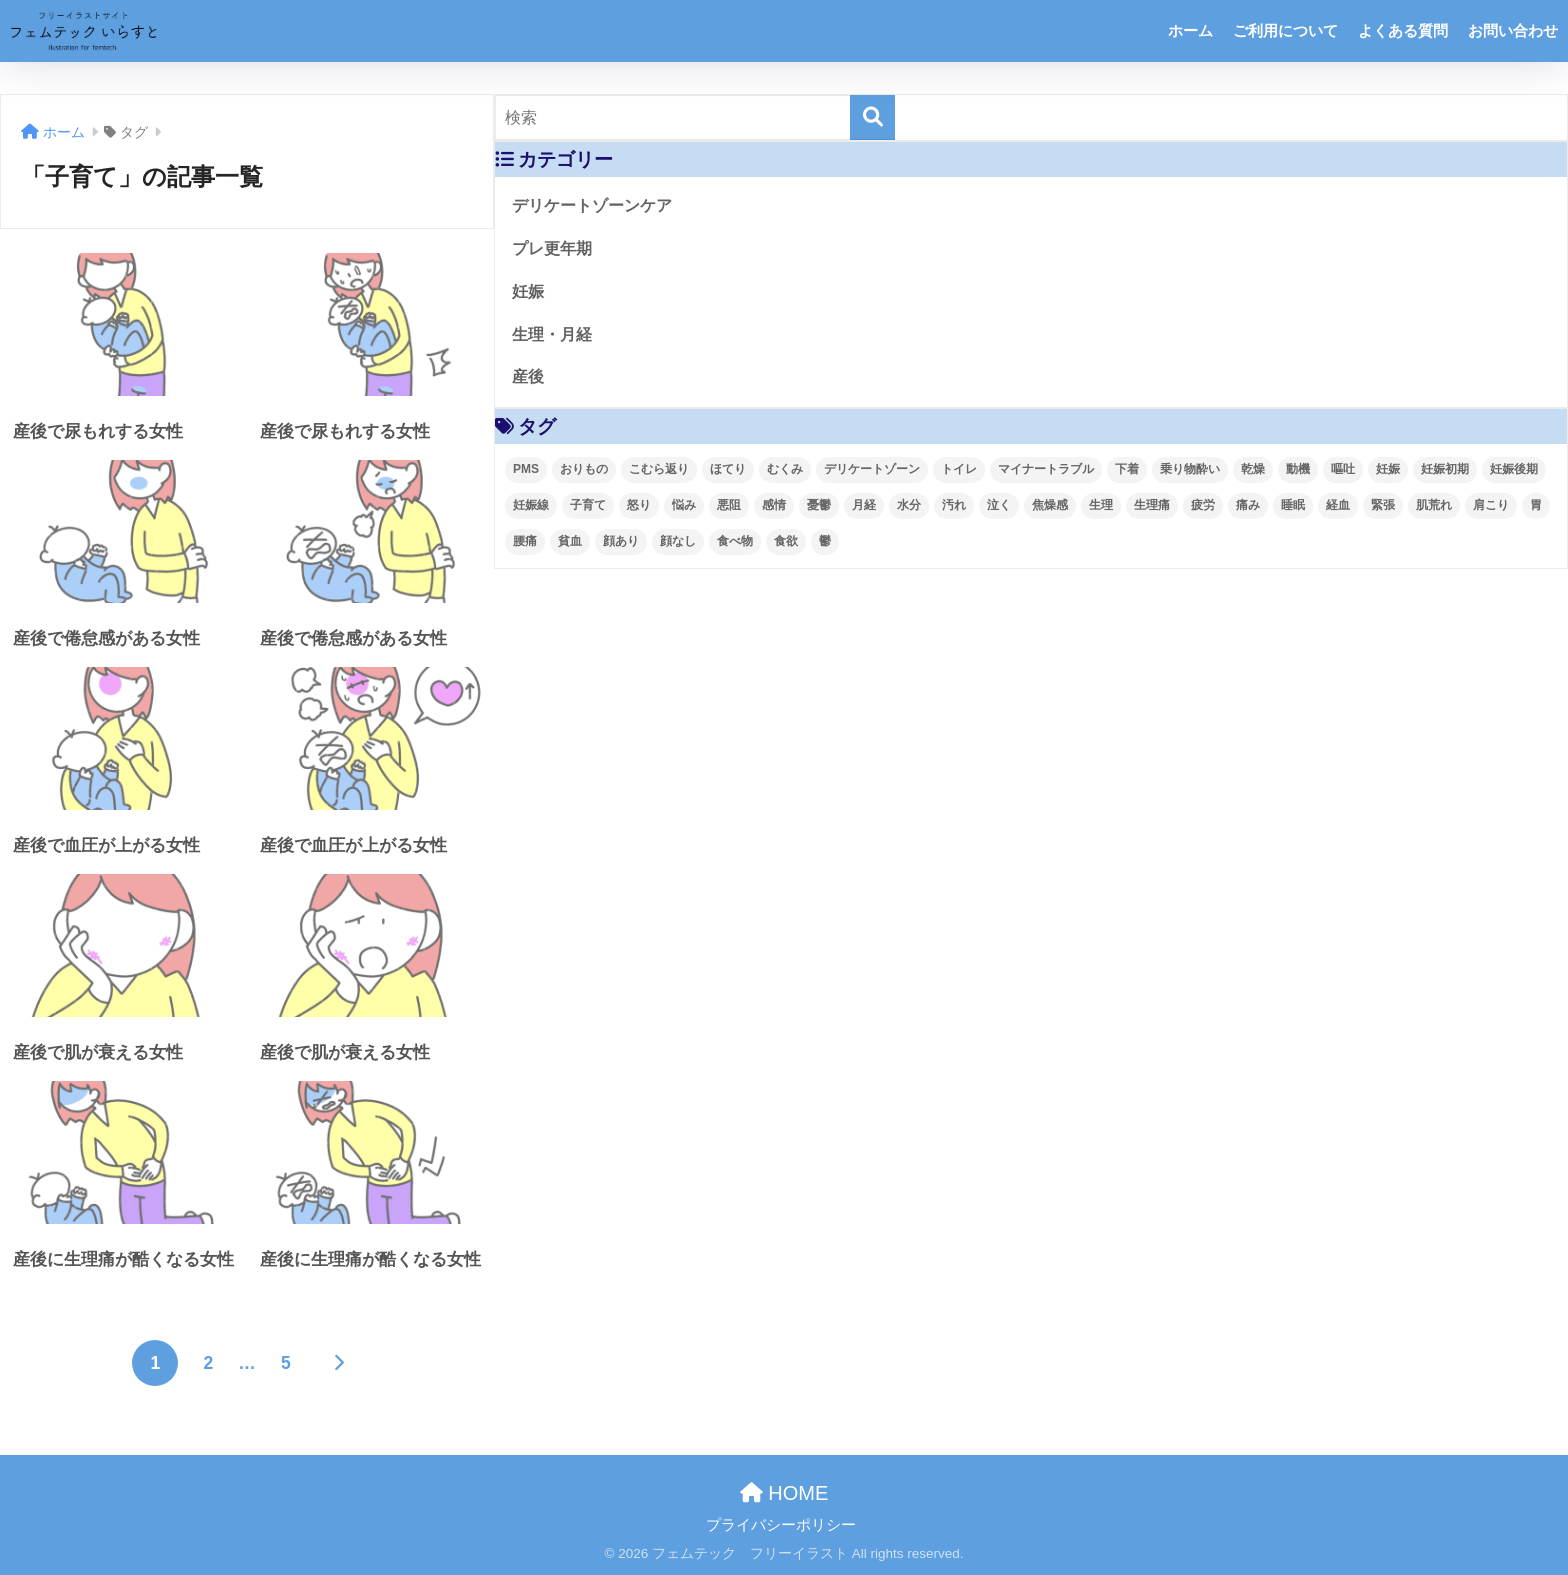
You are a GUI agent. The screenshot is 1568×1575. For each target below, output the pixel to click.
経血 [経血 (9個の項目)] (1338, 505)
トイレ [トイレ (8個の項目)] (959, 469)
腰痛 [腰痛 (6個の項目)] (525, 541)
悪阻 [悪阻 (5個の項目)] (729, 505)
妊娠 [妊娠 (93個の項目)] (1388, 469)
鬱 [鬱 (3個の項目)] (825, 541)
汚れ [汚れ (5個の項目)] (954, 505)
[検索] (872, 117)
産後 (528, 376)
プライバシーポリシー (781, 1525)
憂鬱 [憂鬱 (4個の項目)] (819, 505)
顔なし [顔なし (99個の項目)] (678, 541)
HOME (784, 1493)
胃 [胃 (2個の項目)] (1536, 505)
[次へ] (339, 1363)
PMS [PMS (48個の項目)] (526, 469)
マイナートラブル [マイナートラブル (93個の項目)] (1046, 469)
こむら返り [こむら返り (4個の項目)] (659, 469)
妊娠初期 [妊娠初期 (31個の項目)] (1445, 469)
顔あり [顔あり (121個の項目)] (621, 541)
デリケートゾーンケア (592, 205)
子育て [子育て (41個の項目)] (588, 505)
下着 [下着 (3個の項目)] (1127, 469)
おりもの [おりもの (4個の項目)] (584, 469)
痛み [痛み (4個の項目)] (1248, 505)
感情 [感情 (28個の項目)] (774, 505)
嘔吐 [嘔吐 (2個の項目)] (1343, 469)
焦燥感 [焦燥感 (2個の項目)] (1050, 505)
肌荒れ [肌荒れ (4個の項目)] (1434, 505)
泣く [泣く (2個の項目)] (999, 505)
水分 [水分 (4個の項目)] (909, 505)
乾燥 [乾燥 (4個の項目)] (1253, 469)
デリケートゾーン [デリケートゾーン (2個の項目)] (872, 469)
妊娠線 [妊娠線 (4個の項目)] (531, 505)
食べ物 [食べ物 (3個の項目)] (735, 541)
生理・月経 (552, 334)
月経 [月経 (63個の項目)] (864, 505)
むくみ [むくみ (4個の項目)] (785, 469)
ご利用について (1285, 30)
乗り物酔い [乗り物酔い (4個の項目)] (1190, 469)
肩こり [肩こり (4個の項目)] (1491, 505)
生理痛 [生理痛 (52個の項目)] (1152, 505)
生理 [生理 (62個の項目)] (1101, 505)
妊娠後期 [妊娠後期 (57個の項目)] (1514, 469)
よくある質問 (1403, 30)
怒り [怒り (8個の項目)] (639, 505)
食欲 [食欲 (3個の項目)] (786, 541)
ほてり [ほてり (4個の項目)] (728, 469)
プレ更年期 (552, 248)
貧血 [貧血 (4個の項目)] (570, 541)
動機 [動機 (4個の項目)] (1298, 469)
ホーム (1190, 30)
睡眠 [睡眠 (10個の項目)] (1293, 505)
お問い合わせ (1513, 30)
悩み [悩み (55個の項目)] (684, 505)
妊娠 (528, 291)
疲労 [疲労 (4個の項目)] (1203, 505)
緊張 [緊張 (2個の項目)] (1383, 505)
